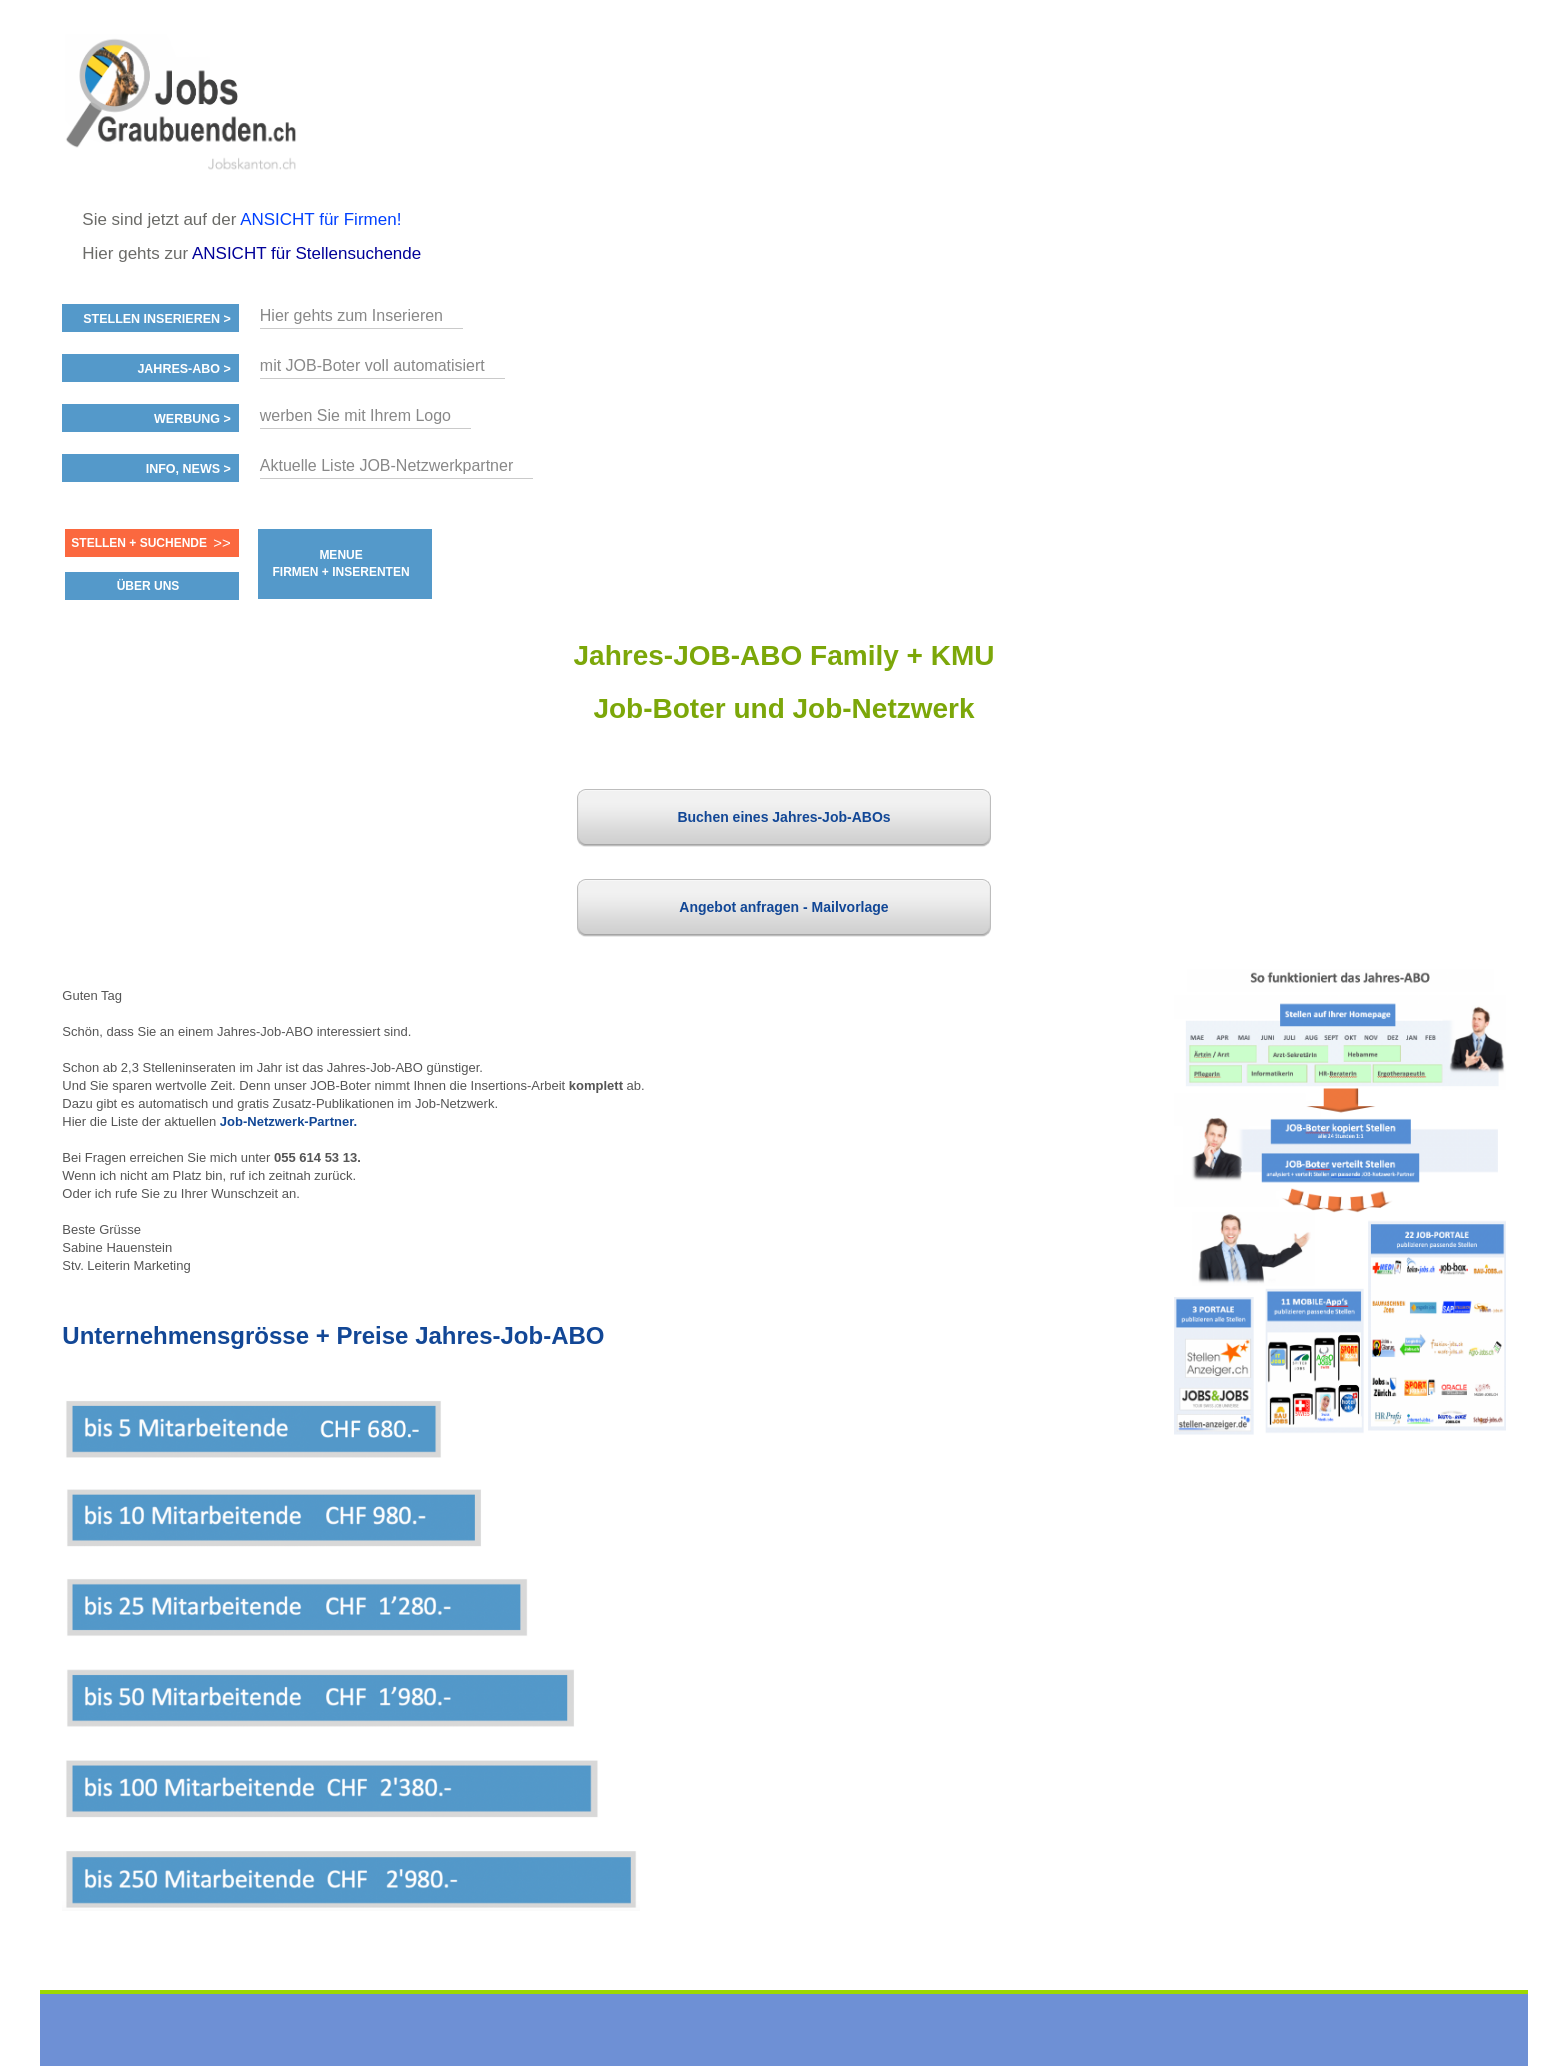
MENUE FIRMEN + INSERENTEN (341, 563)
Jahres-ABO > (183, 369)
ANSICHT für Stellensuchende (306, 253)
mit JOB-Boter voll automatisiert (372, 365)
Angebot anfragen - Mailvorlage (783, 907)
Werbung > (192, 419)
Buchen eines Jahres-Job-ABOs (783, 817)
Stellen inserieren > (157, 319)
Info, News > (188, 469)
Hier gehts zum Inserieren (351, 315)
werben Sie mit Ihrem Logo (355, 415)
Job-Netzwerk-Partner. (288, 1121)
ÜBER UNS (148, 586)
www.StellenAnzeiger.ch (182, 104)
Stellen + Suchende (139, 543)
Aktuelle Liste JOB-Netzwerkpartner (386, 465)
